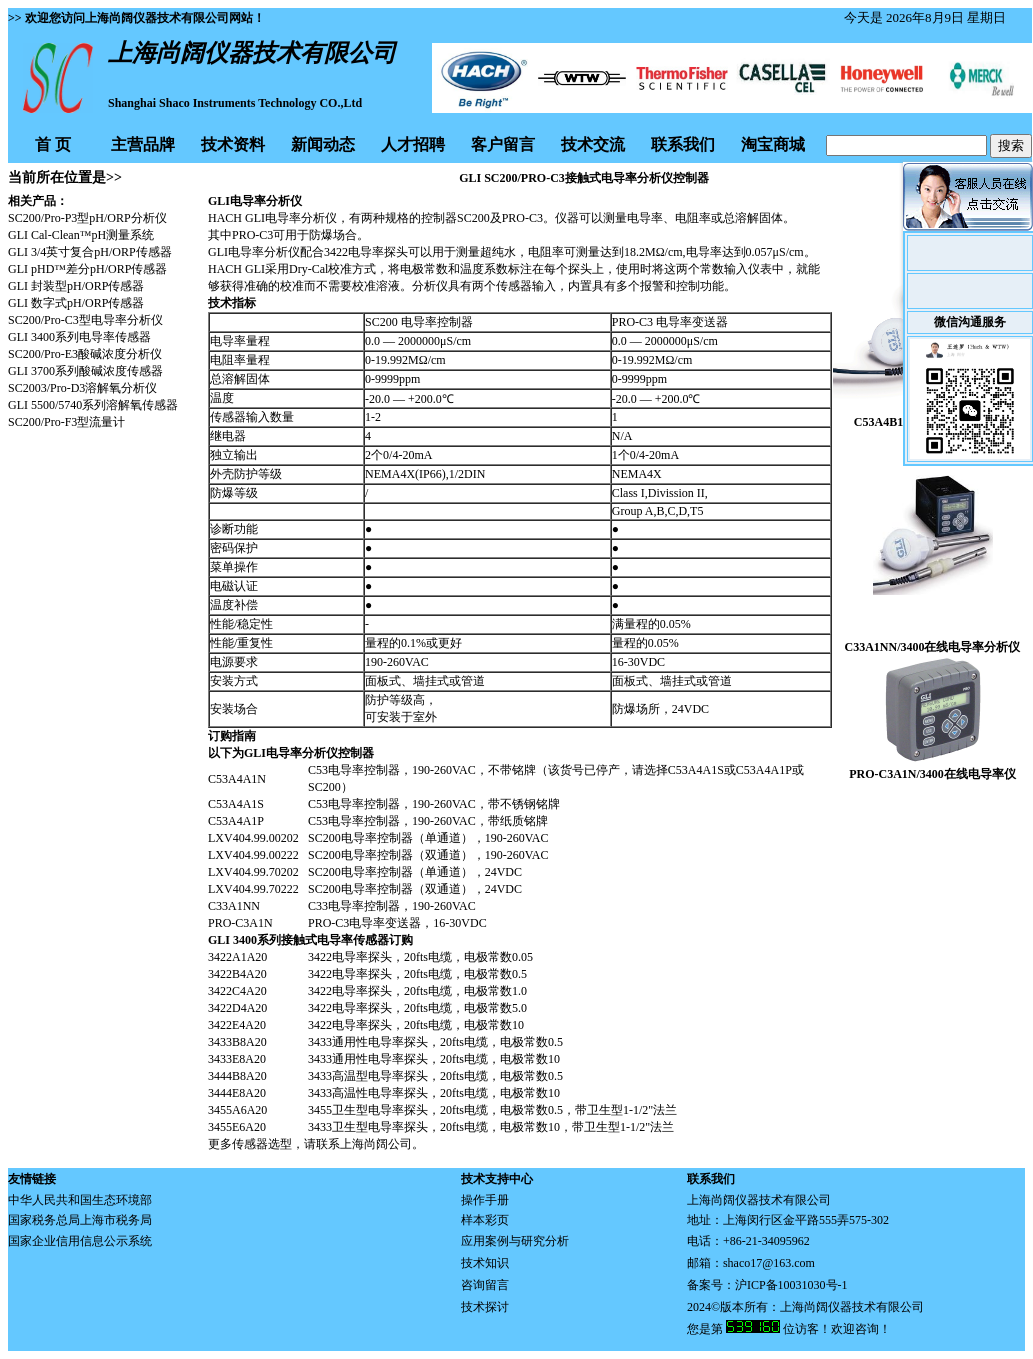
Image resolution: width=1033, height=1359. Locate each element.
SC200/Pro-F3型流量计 (66, 422)
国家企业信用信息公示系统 (80, 1241)
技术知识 (485, 1263)
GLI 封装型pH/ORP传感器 (76, 286)
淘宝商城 (773, 144)
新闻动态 (323, 144)
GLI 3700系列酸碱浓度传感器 (85, 371)
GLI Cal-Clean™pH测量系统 (81, 235)
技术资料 (233, 144)
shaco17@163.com (769, 1263)
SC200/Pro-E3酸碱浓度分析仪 (85, 354)
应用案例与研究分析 (515, 1241)
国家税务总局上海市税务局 (80, 1220)
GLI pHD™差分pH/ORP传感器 (87, 269)
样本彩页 (485, 1220)
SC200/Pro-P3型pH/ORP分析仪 (87, 218)
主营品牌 (143, 144)
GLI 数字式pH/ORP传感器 (76, 303)
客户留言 (503, 144)
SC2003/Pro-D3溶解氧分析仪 (82, 388)
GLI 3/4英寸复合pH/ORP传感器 (90, 252)
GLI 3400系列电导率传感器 (79, 337)
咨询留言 (485, 1285)
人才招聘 (413, 144)
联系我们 (683, 144)
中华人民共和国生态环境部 (80, 1200)
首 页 (53, 144)
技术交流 (593, 144)
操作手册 (485, 1200)
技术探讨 (485, 1307)
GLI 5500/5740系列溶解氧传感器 (93, 405)
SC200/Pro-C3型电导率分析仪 (85, 320)
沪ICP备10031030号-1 (791, 1285)
